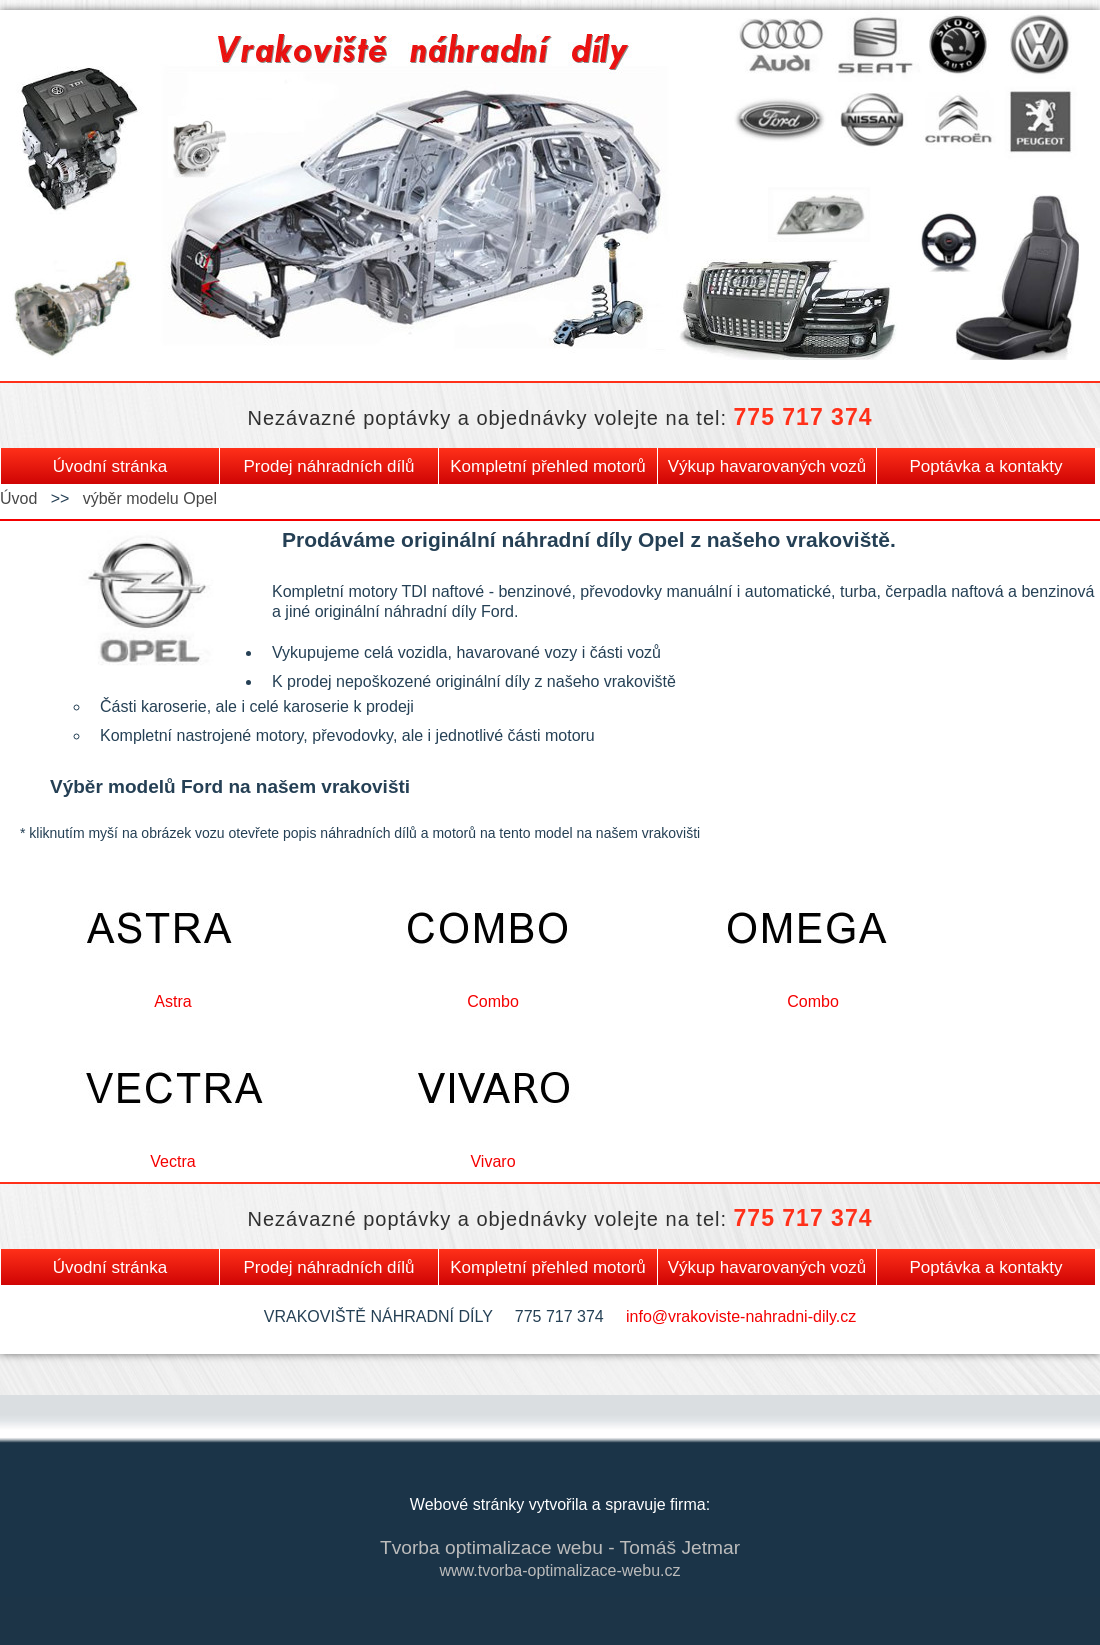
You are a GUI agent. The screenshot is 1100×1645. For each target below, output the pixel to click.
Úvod (18, 498)
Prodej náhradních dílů (328, 466)
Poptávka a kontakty (985, 466)
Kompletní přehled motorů (548, 466)
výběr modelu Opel (150, 498)
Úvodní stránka (110, 466)
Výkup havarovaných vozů (767, 466)
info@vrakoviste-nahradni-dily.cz (741, 1316)
